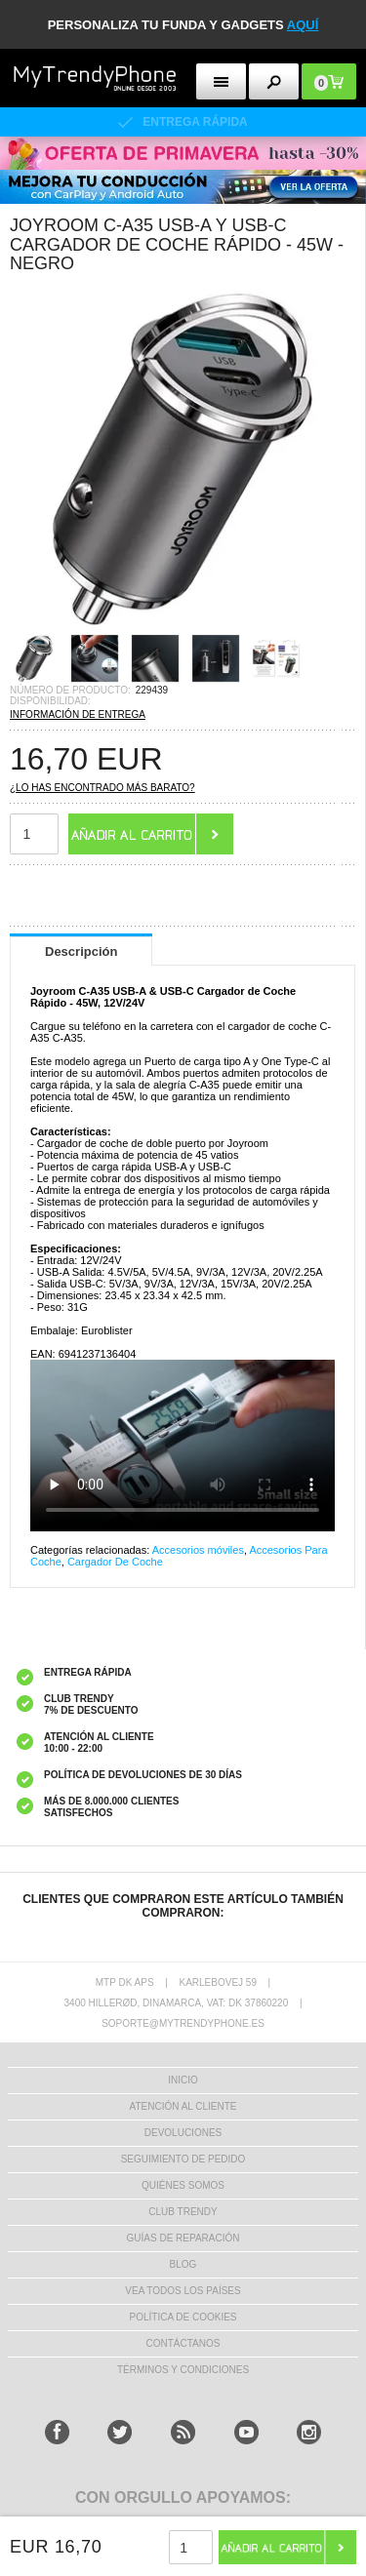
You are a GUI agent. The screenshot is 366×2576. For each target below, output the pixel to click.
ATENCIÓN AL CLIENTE (182, 2106)
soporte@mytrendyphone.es (183, 2023)
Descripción (81, 951)
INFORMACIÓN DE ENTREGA (77, 714)
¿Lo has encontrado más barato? (102, 787)
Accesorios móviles (198, 1550)
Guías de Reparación (183, 2238)
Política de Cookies (182, 2317)
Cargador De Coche (115, 1561)
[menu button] (221, 81)
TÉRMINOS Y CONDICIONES (183, 2369)
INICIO (183, 2080)
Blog (183, 2264)
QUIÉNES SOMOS (183, 2185)
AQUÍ (303, 25)
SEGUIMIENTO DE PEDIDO (183, 2159)
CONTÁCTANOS (183, 2343)
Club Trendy (182, 2211)
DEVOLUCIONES (183, 2132)
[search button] (274, 81)
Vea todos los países (182, 2290)
